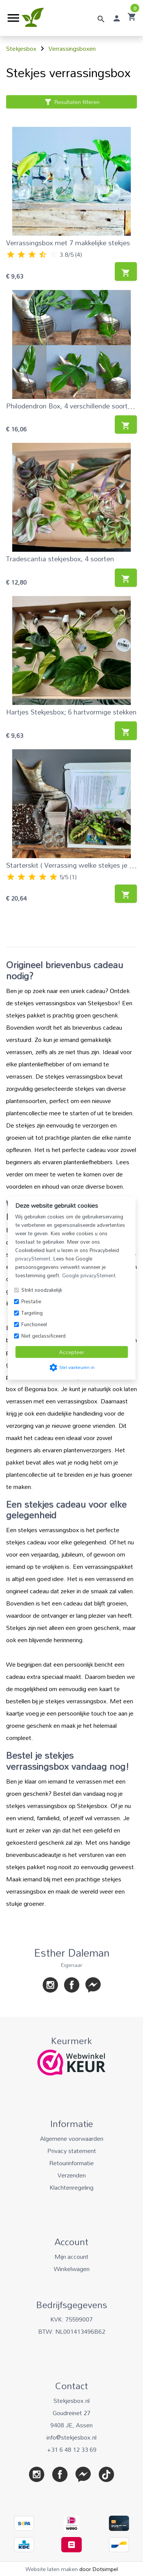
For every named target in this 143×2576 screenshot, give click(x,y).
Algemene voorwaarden (71, 2138)
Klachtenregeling (71, 2187)
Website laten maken (52, 2569)
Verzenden (72, 2175)
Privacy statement (71, 2151)
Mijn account (71, 2256)
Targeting (32, 1313)
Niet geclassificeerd (43, 1336)
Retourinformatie (71, 2163)
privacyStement (32, 1259)
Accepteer (71, 1352)
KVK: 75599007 (71, 2319)
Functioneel (34, 1324)
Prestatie (31, 1301)
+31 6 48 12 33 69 (71, 2449)
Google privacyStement (89, 1275)
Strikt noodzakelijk (41, 1290)
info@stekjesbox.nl (71, 2437)
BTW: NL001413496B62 (71, 2331)
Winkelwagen (72, 2269)
